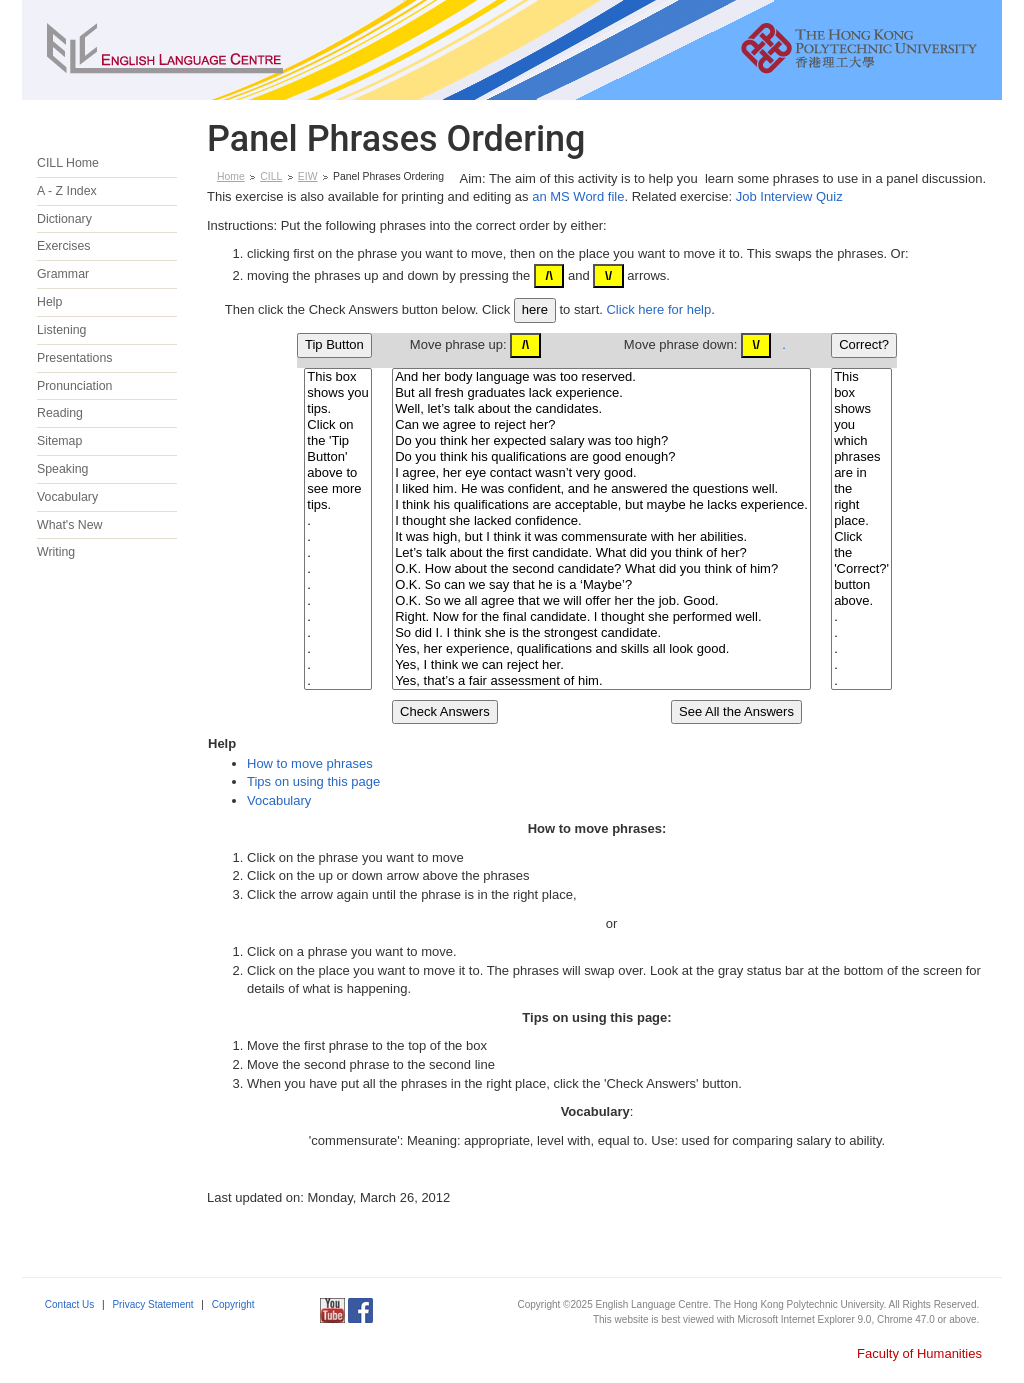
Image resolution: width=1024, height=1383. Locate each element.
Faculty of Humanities (919, 1353)
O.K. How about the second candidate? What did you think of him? (601, 569)
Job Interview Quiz (789, 196)
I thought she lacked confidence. (601, 521)
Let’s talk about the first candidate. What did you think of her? (601, 553)
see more (337, 489)
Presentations (74, 358)
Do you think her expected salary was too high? (601, 441)
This (861, 377)
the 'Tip (337, 441)
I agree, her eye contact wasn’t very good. (601, 473)
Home (231, 176)
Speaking (62, 469)
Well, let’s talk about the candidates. (601, 409)
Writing (56, 552)
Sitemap (59, 441)
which (861, 441)
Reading (60, 413)
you (861, 425)
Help (49, 302)
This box (337, 377)
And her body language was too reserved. (601, 377)
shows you (337, 393)
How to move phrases (310, 763)
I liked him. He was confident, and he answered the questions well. (601, 489)
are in (861, 473)
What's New (69, 525)
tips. (337, 409)
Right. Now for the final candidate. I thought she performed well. (601, 617)
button (861, 585)
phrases (861, 457)
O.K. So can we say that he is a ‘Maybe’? (601, 585)
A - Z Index (67, 191)
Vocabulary (67, 497)
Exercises (64, 246)
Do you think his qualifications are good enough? (601, 457)
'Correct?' (861, 569)
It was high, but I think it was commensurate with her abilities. (601, 537)
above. (861, 601)
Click (861, 537)
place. (861, 521)
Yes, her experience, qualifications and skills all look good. (601, 649)
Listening (61, 330)
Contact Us (69, 1304)
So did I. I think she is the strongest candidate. (601, 633)
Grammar (63, 274)
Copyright (233, 1304)
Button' (337, 457)
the (861, 489)
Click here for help (658, 309)
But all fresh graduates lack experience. (601, 393)
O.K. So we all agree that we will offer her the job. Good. (601, 601)
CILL (271, 176)
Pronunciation (75, 386)
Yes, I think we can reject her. (601, 665)
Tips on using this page (313, 781)
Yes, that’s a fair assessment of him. (601, 681)
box (861, 393)
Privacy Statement (152, 1304)
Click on (337, 425)
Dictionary (64, 219)
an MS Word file (578, 196)
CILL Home (68, 163)
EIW (308, 176)
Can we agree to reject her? (601, 425)
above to (337, 473)
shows (861, 409)
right (861, 505)
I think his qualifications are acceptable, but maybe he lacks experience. (601, 505)
